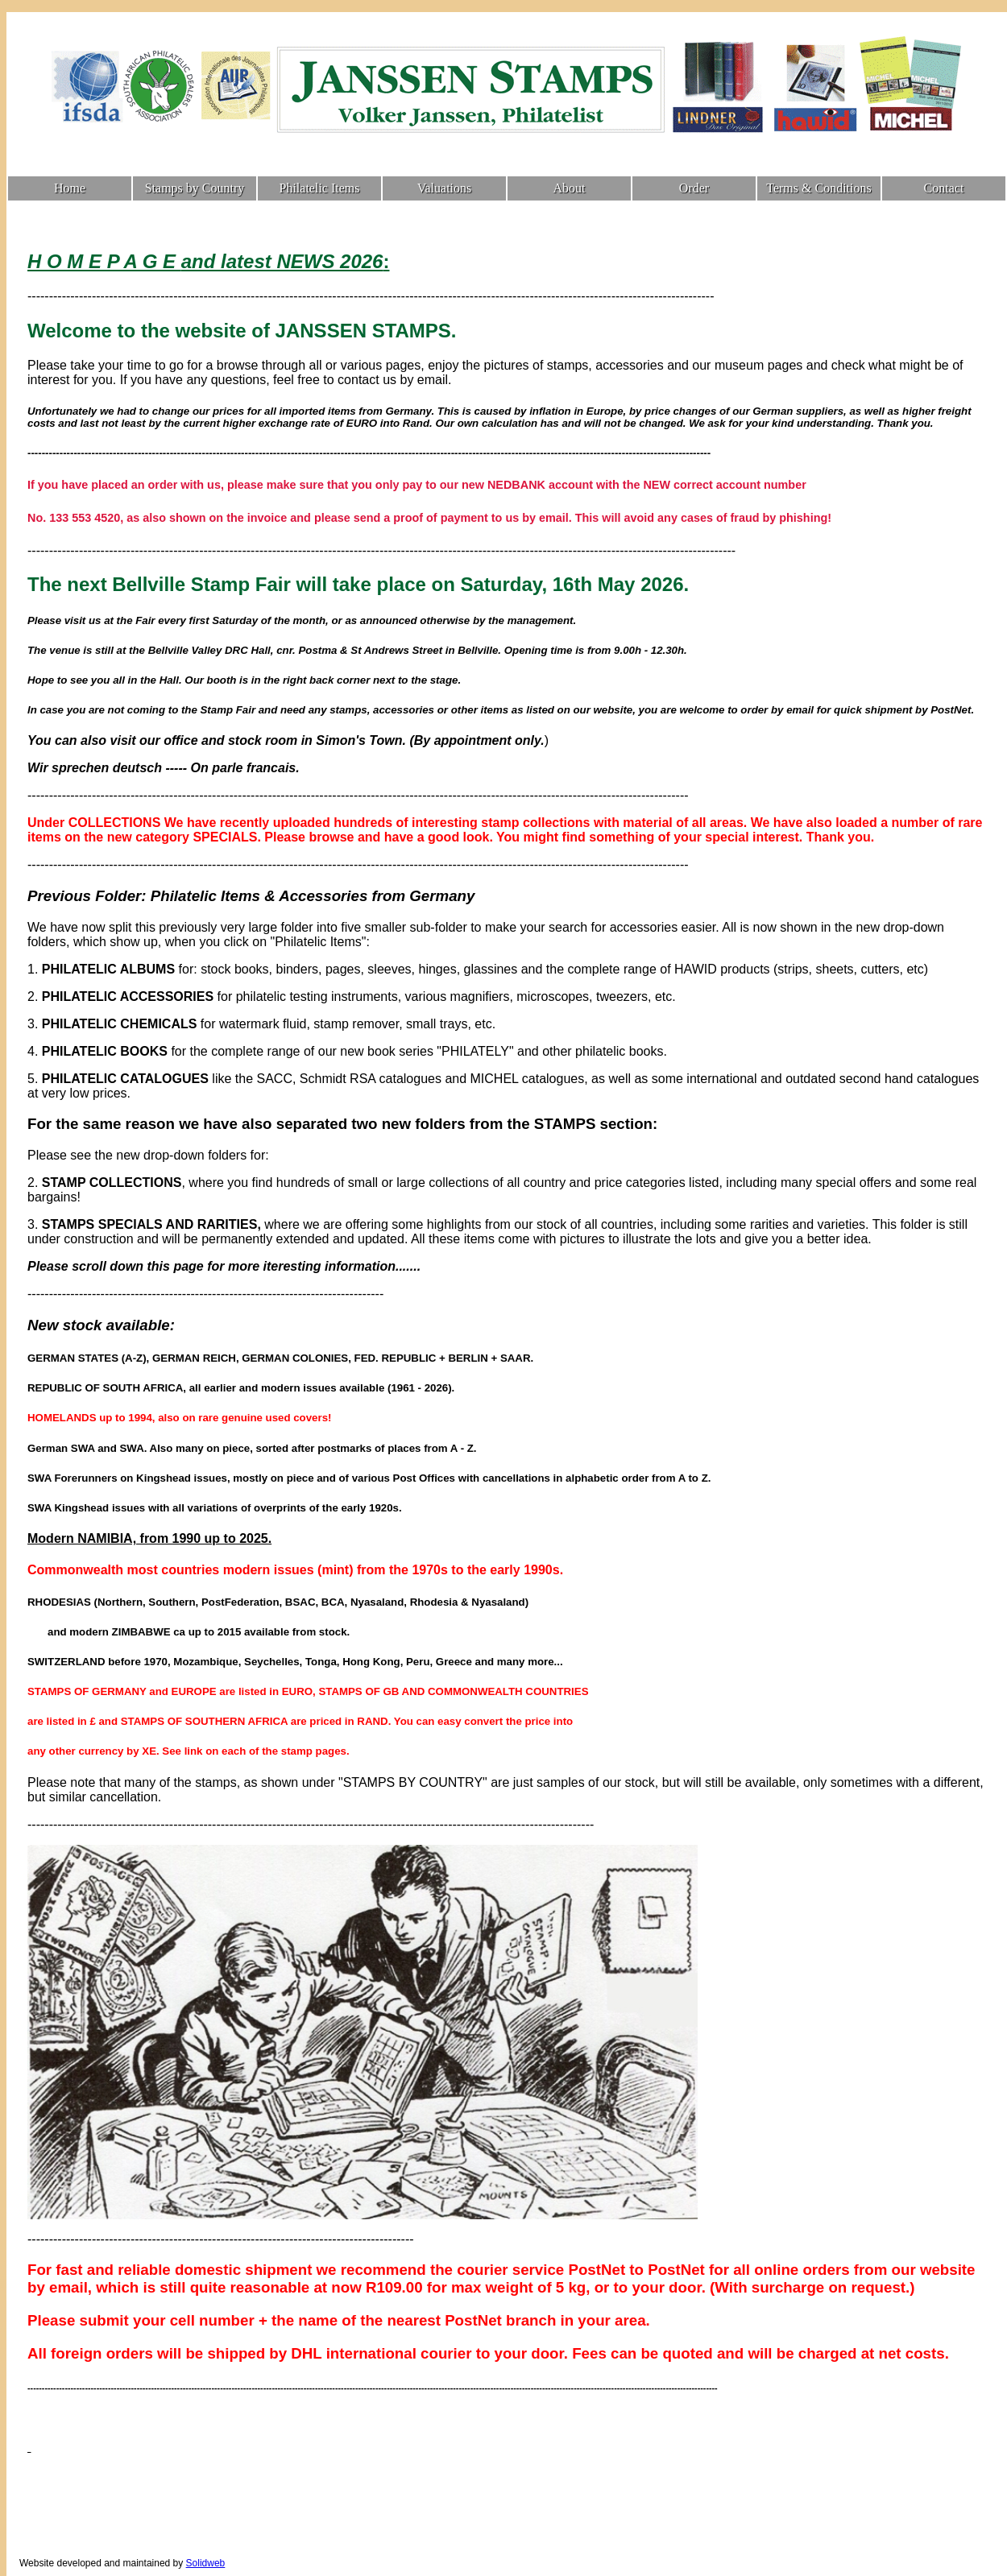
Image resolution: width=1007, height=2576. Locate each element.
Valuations (444, 188)
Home (69, 188)
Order (694, 188)
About (569, 188)
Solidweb (206, 2563)
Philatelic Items (320, 188)
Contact (944, 188)
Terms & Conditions (818, 188)
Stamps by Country (195, 188)
